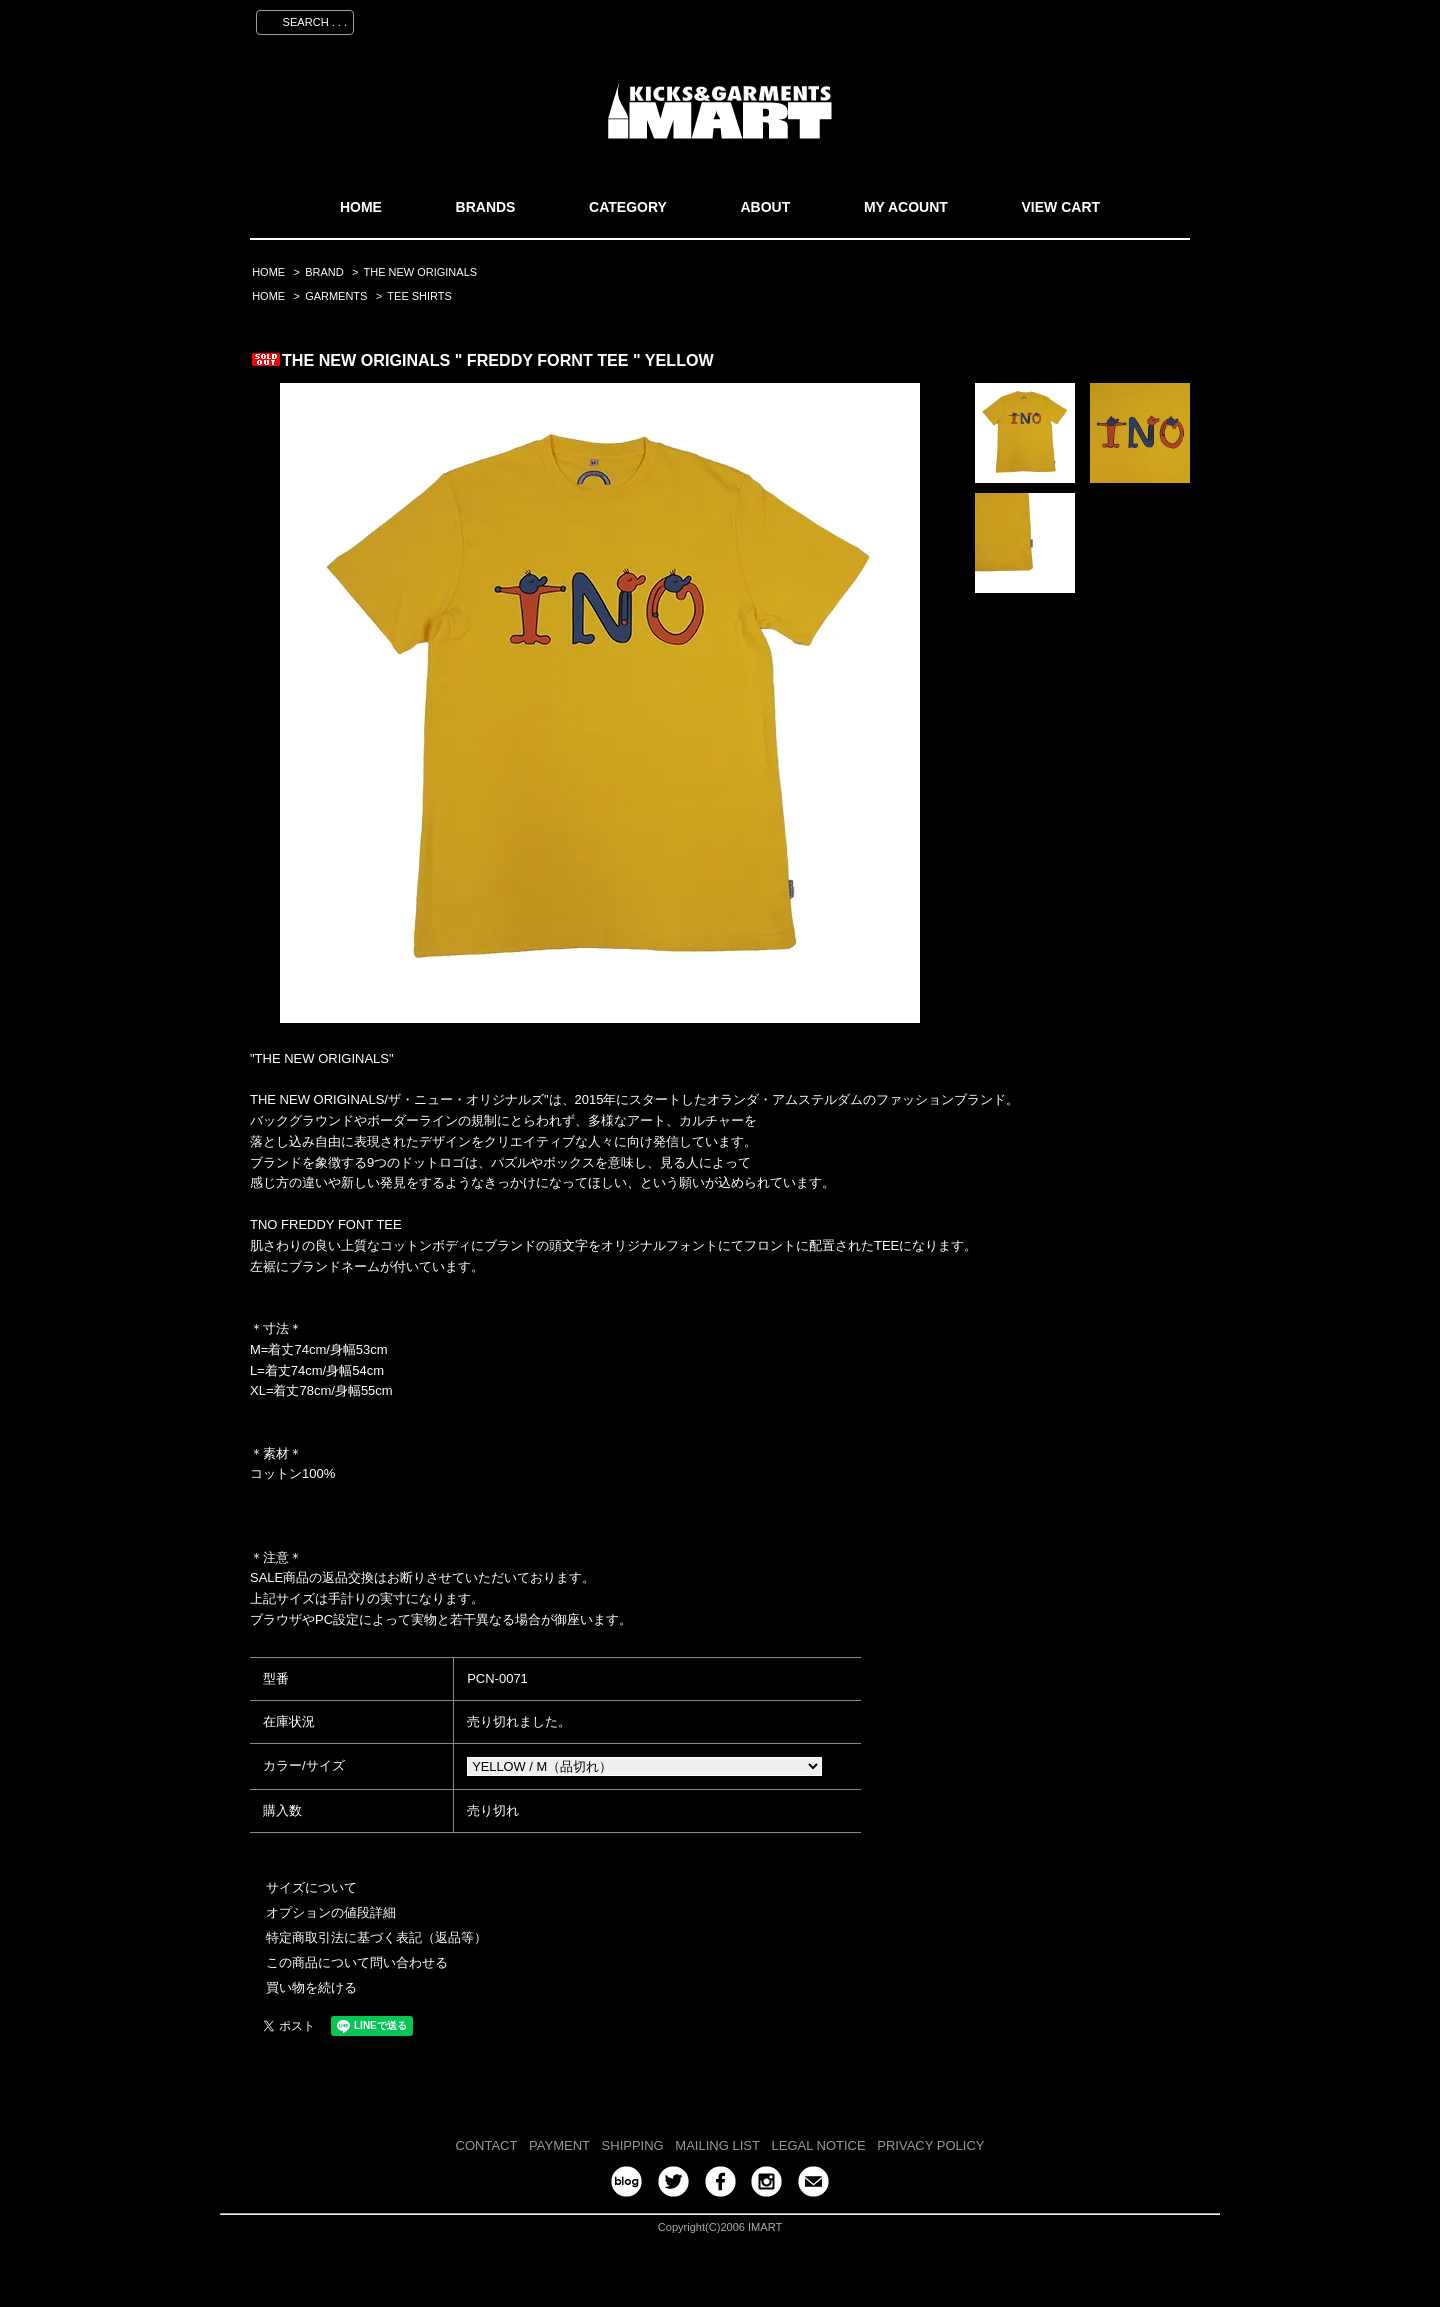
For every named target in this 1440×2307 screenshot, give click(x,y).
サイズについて (311, 1887)
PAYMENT (559, 2145)
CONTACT (487, 2145)
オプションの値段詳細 (331, 1912)
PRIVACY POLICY (930, 2145)
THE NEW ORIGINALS (421, 272)
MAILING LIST (717, 2145)
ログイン (1081, 19)
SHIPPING (633, 2145)
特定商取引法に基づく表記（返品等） (376, 1937)
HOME (361, 207)
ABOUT (765, 207)
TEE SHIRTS (419, 296)
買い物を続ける (311, 1987)
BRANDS (486, 207)
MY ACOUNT (906, 207)
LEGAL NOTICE (819, 2145)
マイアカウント (907, 19)
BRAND (324, 272)
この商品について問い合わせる (357, 1962)
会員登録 (1003, 19)
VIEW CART (1061, 207)
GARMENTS (336, 296)
